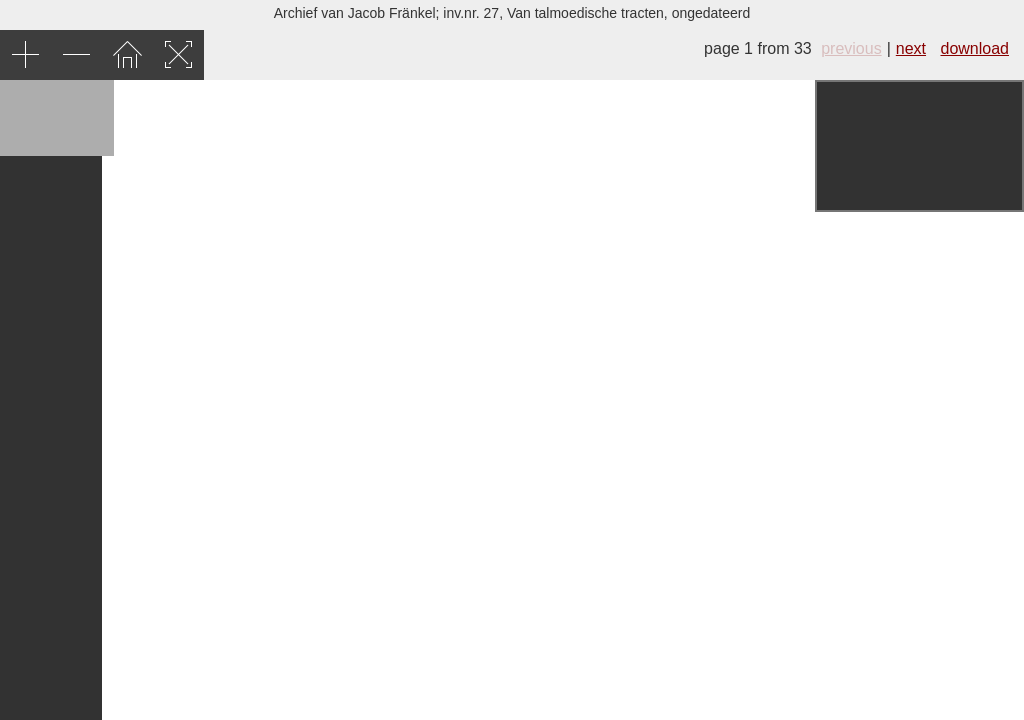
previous (851, 48)
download (975, 48)
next (911, 48)
